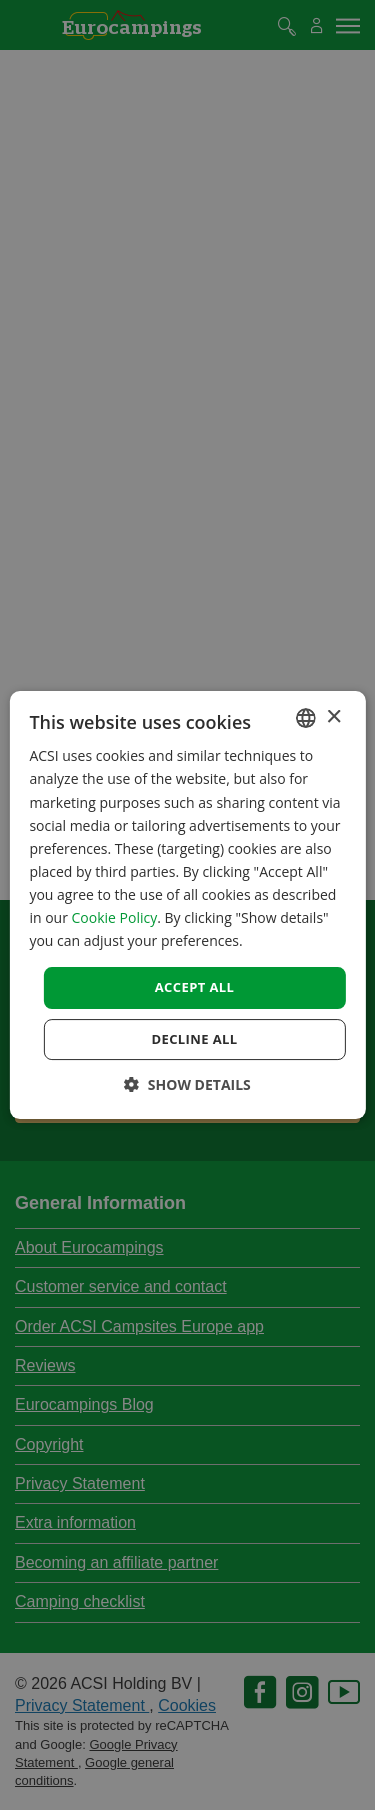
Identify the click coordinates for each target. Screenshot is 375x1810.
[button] (187, 1084)
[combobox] (306, 718)
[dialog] (187, 905)
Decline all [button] (194, 1039)
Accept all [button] (195, 987)
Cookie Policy (115, 917)
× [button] (333, 717)
